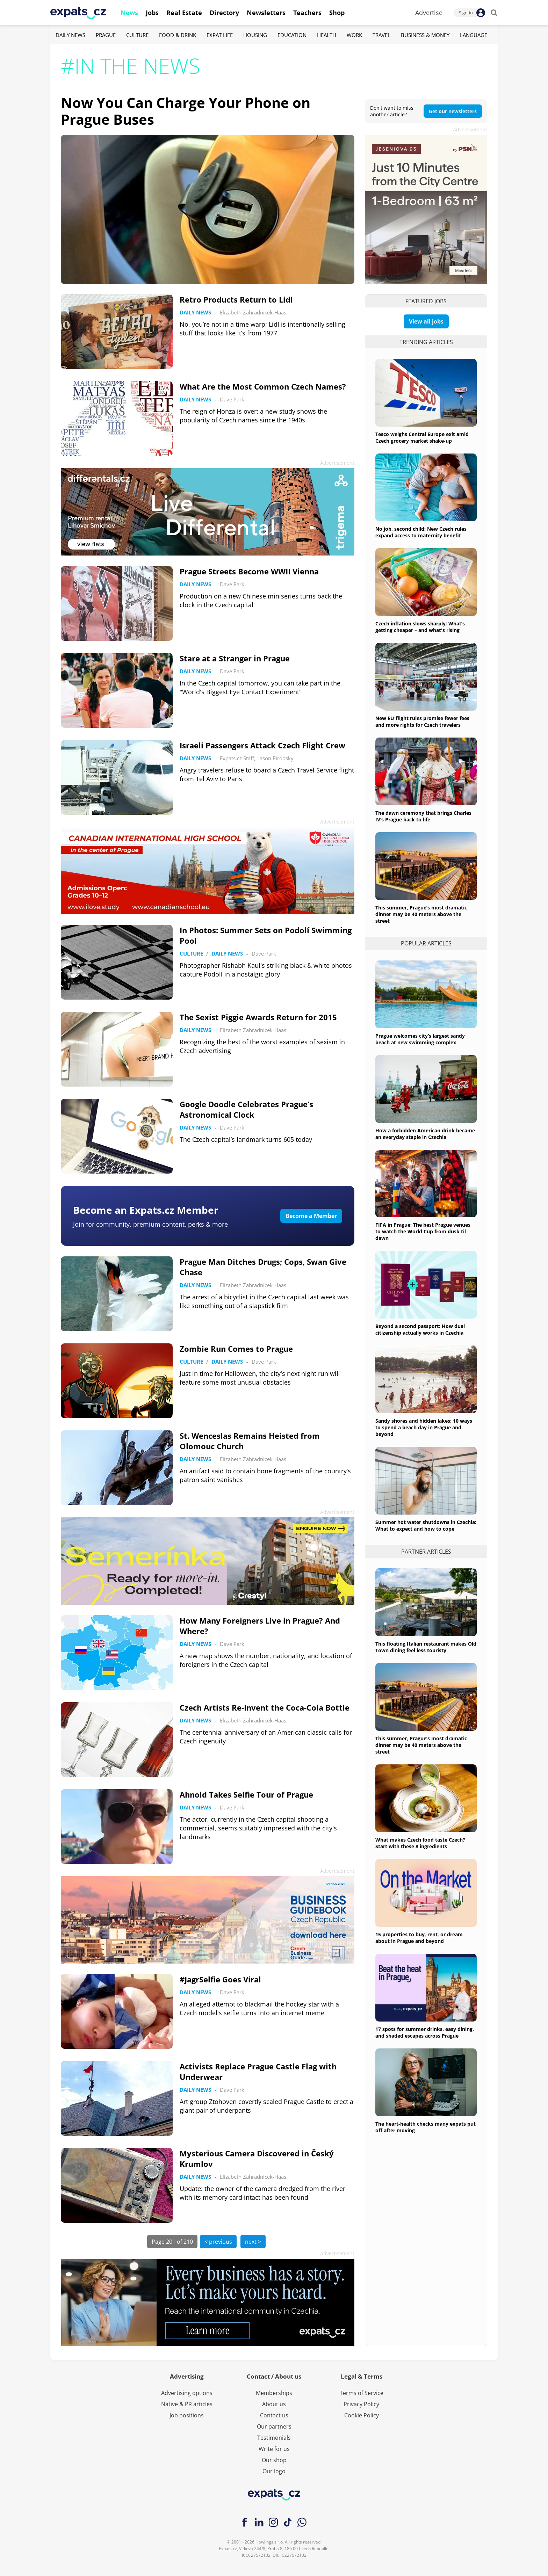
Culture (137, 34)
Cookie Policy (361, 2415)
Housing (255, 34)
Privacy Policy (361, 2404)
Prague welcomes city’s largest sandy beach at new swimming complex (420, 1039)
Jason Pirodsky (276, 758)
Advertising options (186, 2393)
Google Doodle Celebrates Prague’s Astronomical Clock (246, 1109)
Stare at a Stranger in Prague (235, 658)
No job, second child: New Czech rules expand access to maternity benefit (421, 532)
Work (354, 34)
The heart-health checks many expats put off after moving (425, 2127)
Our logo (274, 2471)
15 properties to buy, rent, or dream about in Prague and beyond (419, 1937)
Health (326, 34)
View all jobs (426, 321)
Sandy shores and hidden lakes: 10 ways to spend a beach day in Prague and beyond (423, 1427)
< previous (218, 2241)
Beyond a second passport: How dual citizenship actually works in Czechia (420, 1329)
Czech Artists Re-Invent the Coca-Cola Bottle (264, 1707)
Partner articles (426, 1551)
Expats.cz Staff (237, 758)
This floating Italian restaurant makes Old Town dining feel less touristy (425, 1647)
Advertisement (470, 129)
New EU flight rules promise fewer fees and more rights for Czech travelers (422, 721)
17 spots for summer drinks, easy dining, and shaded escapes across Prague (424, 2032)
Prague (106, 34)
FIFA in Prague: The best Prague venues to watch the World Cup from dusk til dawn (422, 1231)
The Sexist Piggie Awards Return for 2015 (258, 1017)
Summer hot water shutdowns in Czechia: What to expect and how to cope (425, 1525)
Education (292, 34)
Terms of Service (361, 2393)
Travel (381, 34)
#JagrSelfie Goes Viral (220, 1979)
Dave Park (232, 399)
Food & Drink (177, 34)
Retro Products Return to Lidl (236, 299)
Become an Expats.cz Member (145, 1210)
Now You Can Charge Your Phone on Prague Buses (185, 111)
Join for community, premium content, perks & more (150, 1224)
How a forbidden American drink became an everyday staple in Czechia (425, 1133)
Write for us (274, 2449)
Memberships (274, 2393)
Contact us (274, 2415)
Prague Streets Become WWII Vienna (249, 571)
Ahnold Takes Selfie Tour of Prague (246, 1794)
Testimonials (274, 2437)
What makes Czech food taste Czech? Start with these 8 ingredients (420, 1843)
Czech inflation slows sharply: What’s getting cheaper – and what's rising (420, 626)
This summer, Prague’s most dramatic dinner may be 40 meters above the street (421, 914)
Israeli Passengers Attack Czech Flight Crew (262, 745)
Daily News (70, 34)
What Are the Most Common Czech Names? (263, 386)
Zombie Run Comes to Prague (236, 1348)
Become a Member (311, 1216)
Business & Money (425, 34)
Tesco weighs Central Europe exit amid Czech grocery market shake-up (422, 437)
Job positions (187, 2415)
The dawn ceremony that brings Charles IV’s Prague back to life (423, 816)
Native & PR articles (186, 2404)
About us (274, 2404)
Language (473, 34)
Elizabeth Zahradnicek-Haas (253, 312)
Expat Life (220, 34)
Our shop (274, 2460)
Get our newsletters (453, 111)
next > (253, 2241)
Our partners (274, 2426)
